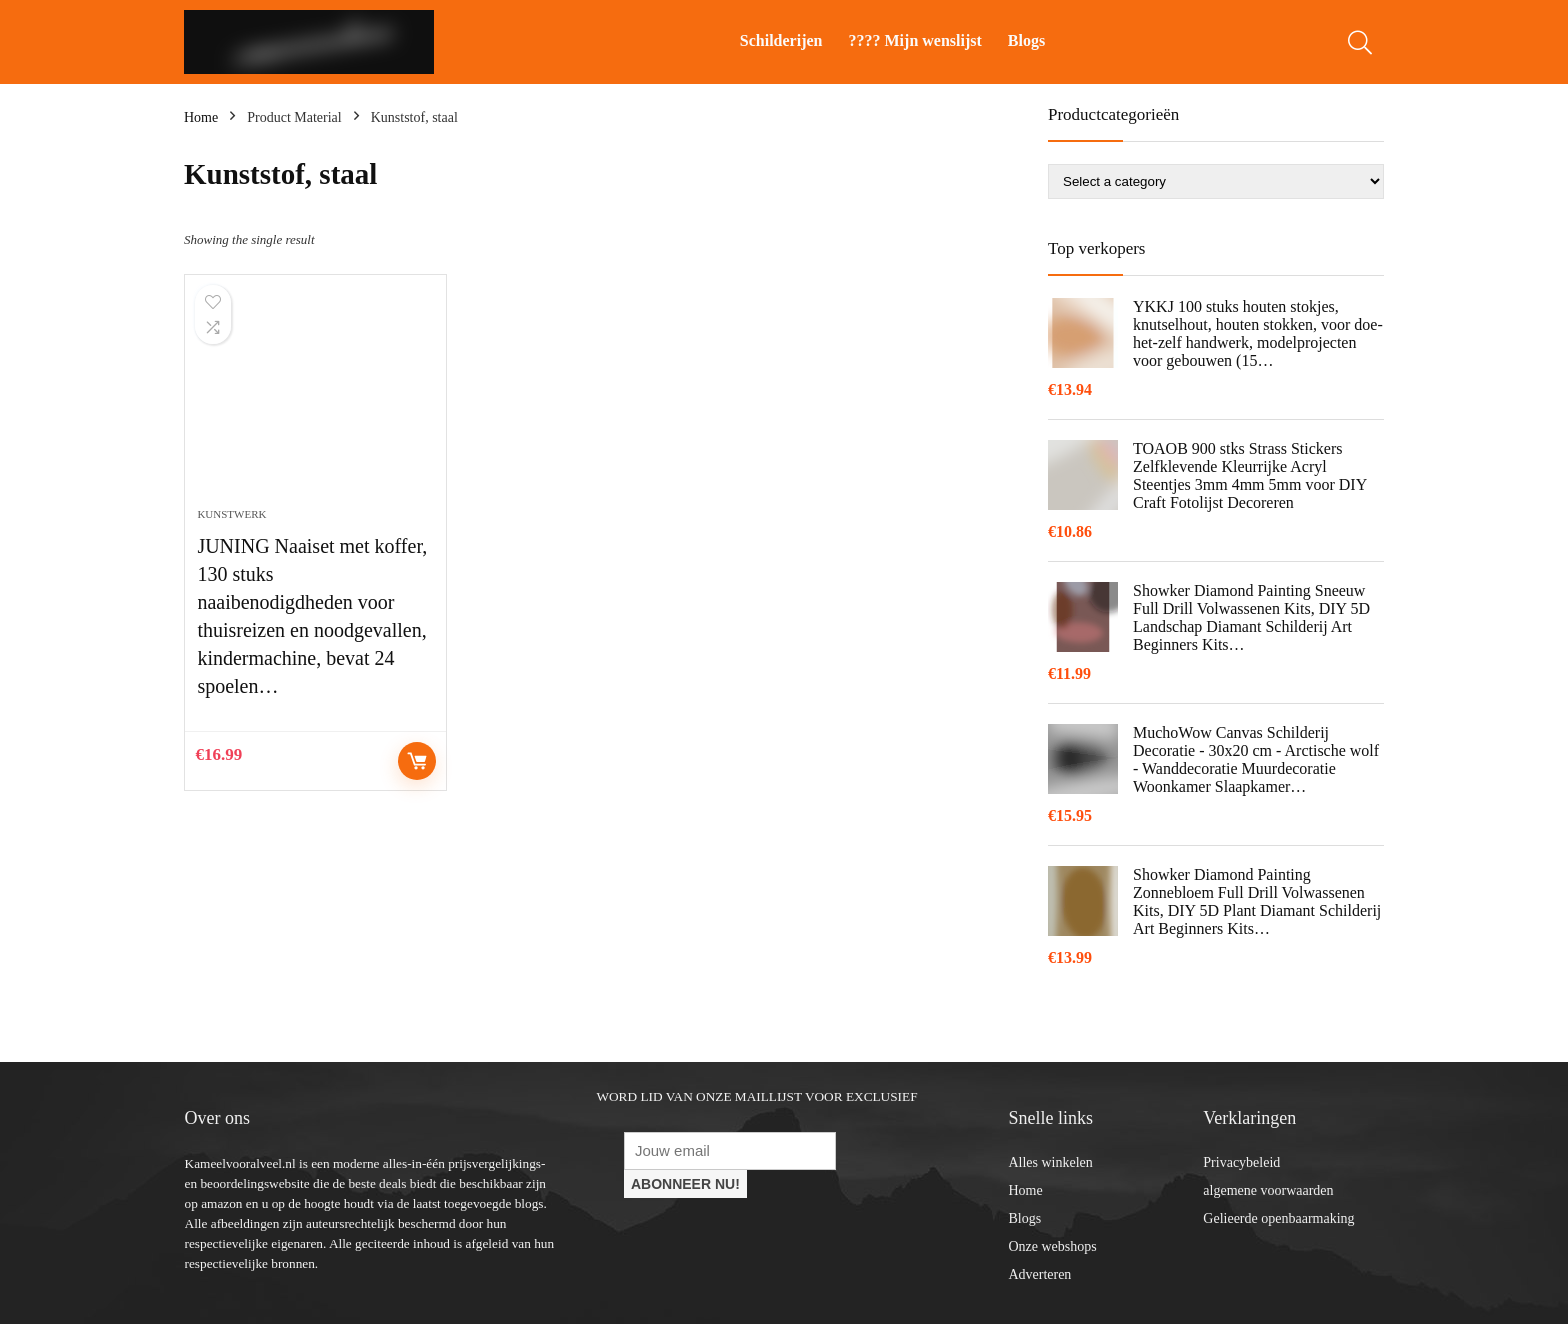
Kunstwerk (231, 514)
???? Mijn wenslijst (915, 40)
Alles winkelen (1050, 1162)
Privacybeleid (1241, 1162)
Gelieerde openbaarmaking (1278, 1218)
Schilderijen (781, 40)
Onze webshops (1052, 1246)
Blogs (1026, 40)
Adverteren (1039, 1274)
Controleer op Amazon (417, 761)
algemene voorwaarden (1268, 1190)
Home (201, 117)
